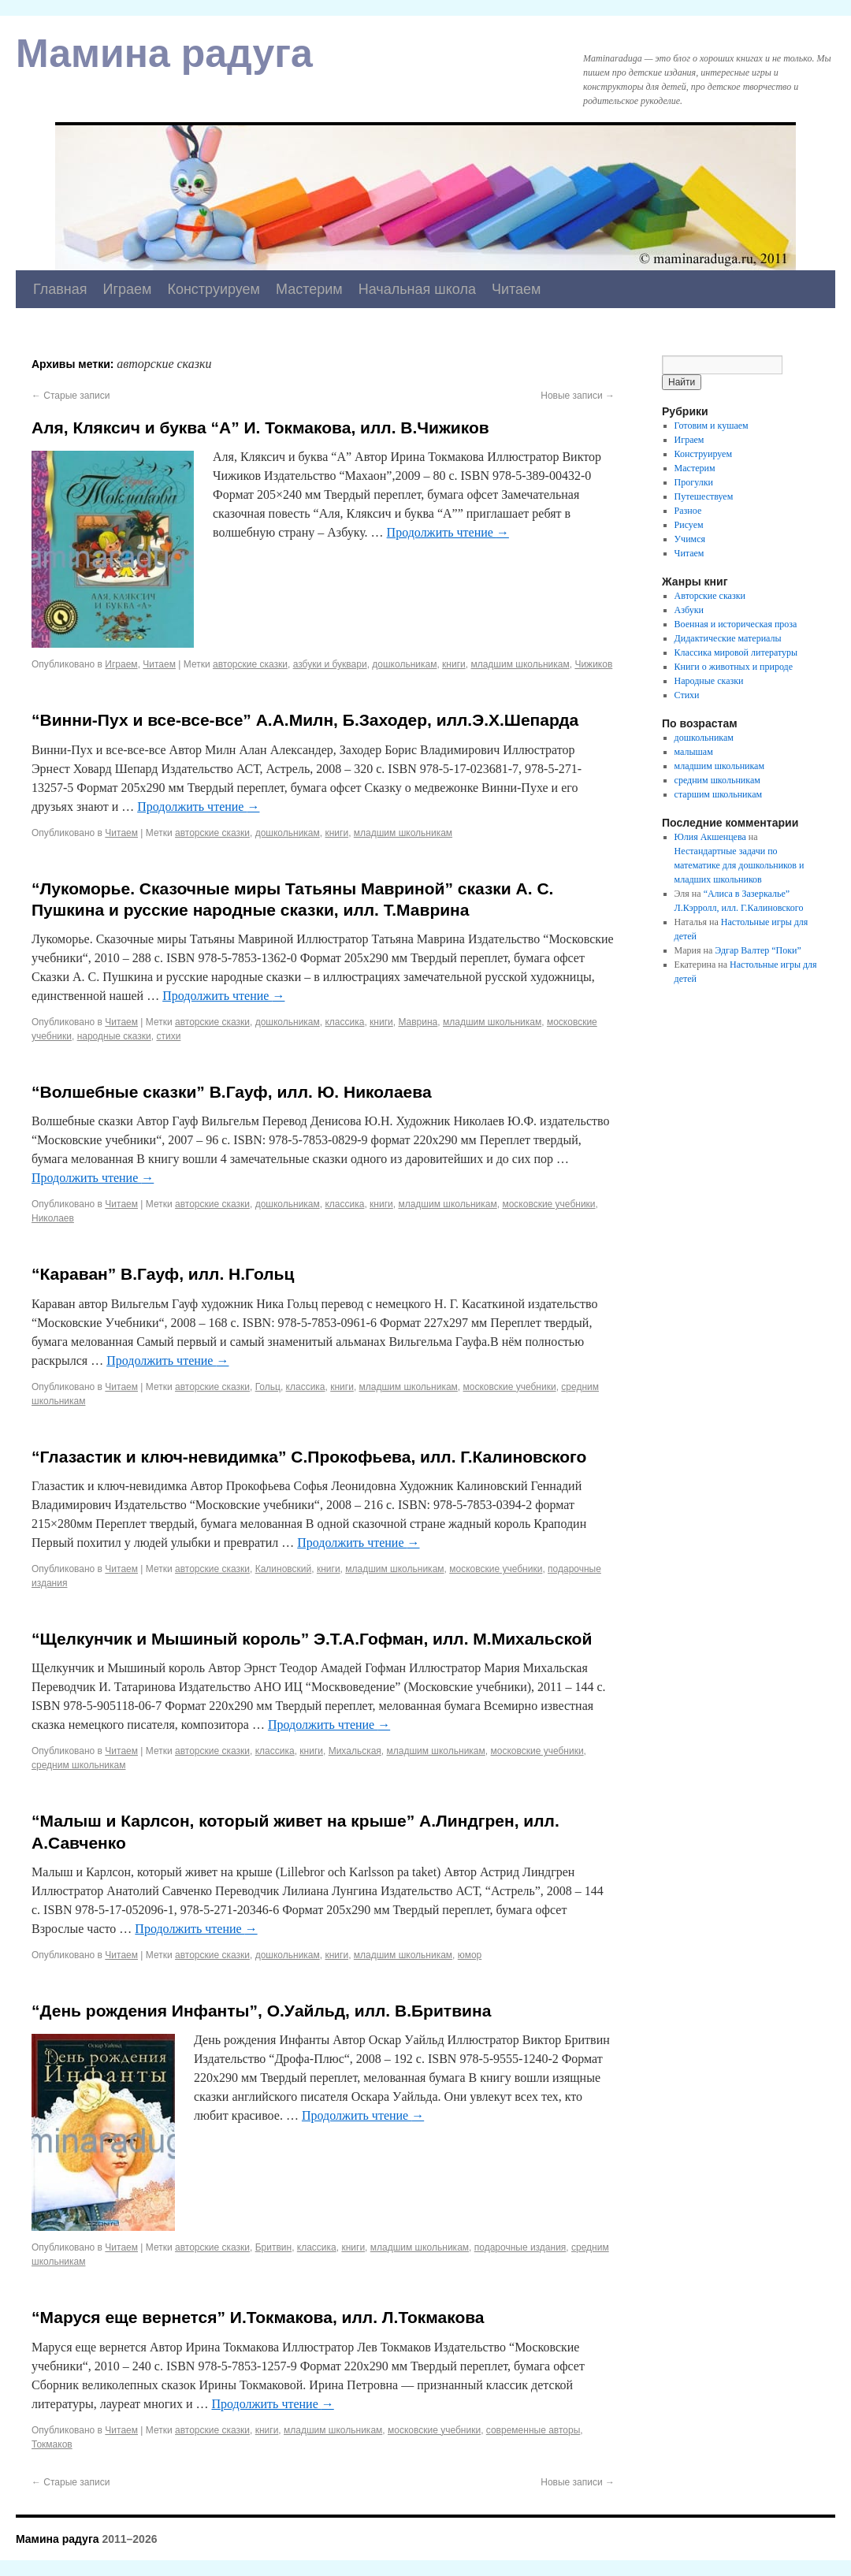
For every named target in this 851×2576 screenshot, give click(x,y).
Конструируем (213, 289)
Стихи (687, 695)
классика (344, 1022)
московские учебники (548, 1204)
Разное (688, 510)
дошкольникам (404, 664)
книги (454, 664)
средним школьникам (78, 1765)
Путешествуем (704, 496)
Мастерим (309, 289)
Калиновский (283, 1568)
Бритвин (273, 2247)
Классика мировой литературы (736, 652)
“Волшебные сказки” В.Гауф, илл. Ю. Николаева (232, 1092)
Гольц (268, 1386)
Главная (60, 289)
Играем (127, 289)
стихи (168, 1036)
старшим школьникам (718, 794)
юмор (469, 1955)
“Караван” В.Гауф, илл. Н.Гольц (163, 1274)
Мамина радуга (164, 54)
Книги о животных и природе (733, 666)
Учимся (689, 539)
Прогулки (693, 482)
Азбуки (689, 609)
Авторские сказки (709, 595)
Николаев (53, 1218)
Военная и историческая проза (735, 624)
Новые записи (578, 395)
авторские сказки (250, 664)
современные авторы (533, 2430)
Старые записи (71, 395)
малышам (693, 751)
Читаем (516, 289)
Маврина (417, 1022)
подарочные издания (520, 2247)
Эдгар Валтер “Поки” (758, 950)
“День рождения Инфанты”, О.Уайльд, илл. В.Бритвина (261, 2011)
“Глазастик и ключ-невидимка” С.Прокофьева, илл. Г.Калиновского (309, 1457)
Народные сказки (709, 680)
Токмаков (52, 2444)
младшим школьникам (519, 664)
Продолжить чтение (448, 532)
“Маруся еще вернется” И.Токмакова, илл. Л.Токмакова (258, 2317)
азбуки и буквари (330, 664)
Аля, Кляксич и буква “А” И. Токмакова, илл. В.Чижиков (260, 427)
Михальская (355, 1750)
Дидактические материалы (728, 638)
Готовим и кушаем (711, 425)
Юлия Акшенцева (710, 836)
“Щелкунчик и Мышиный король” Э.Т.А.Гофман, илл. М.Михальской (312, 1639)
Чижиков (593, 664)
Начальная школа (417, 289)
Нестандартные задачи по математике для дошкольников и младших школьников (739, 865)
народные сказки (114, 1036)
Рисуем (689, 524)
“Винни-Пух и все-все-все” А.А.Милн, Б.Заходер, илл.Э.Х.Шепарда (305, 720)
